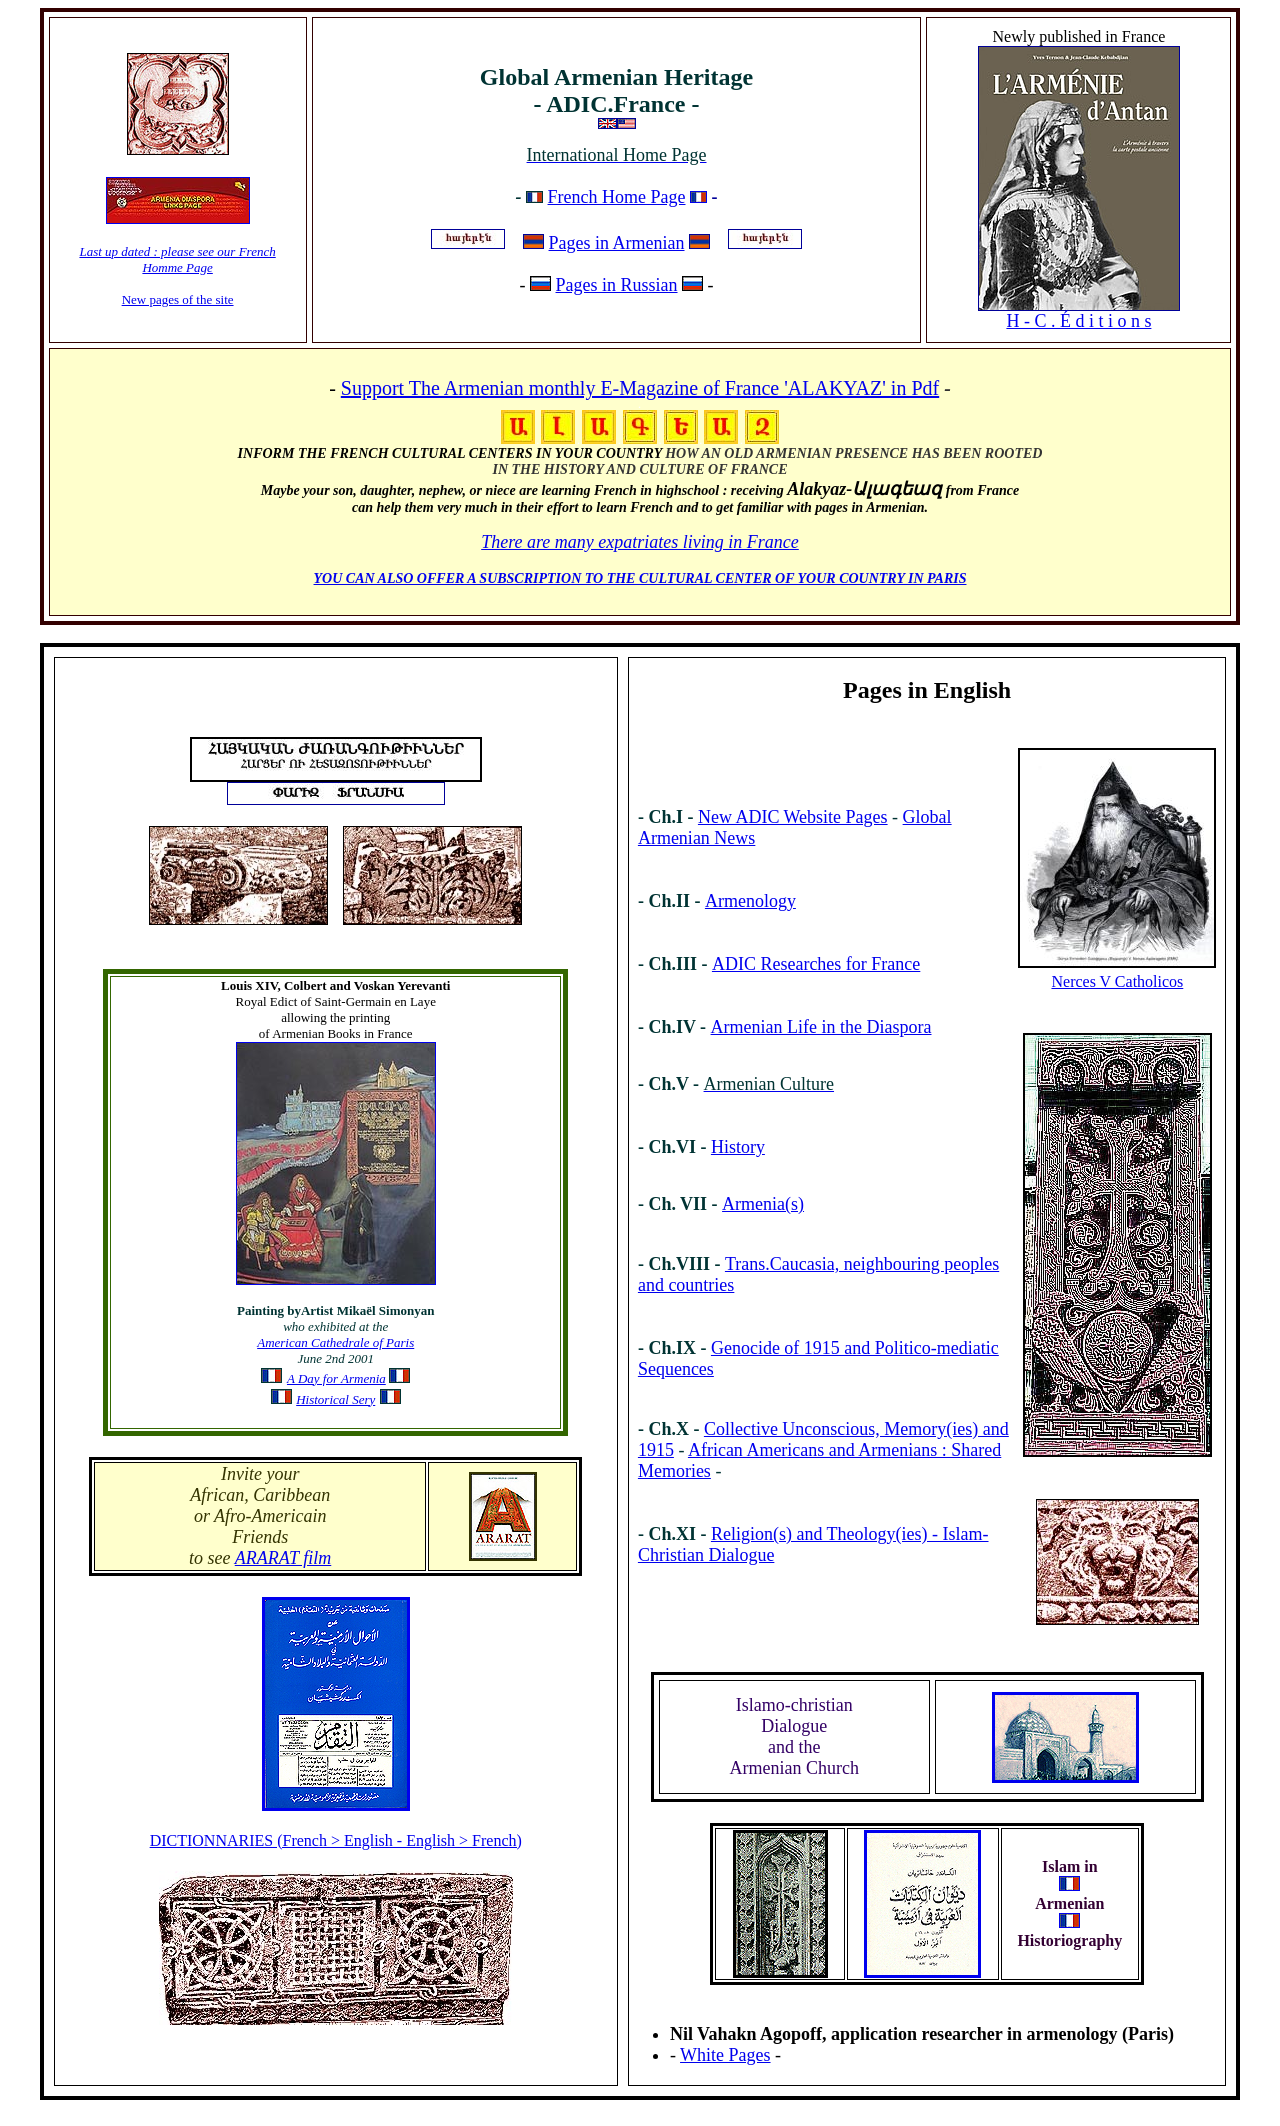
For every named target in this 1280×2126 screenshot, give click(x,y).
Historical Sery (335, 1399)
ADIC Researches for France (816, 964)
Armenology (750, 901)
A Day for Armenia (336, 1378)
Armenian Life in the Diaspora (821, 1027)
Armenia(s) (763, 1204)
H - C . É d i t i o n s (1078, 321)
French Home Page (617, 197)
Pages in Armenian (617, 243)
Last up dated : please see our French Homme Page (177, 259)
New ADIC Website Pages (793, 817)
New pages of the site (178, 299)
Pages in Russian (617, 285)
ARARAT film (283, 1558)
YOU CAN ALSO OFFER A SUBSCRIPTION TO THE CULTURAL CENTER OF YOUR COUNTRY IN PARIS (640, 578)
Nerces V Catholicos (1117, 981)
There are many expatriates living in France (640, 542)
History (738, 1147)
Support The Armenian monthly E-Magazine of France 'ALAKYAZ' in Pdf (640, 388)
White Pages (725, 2055)
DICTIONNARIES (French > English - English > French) (336, 1840)
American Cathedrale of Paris (335, 1342)
